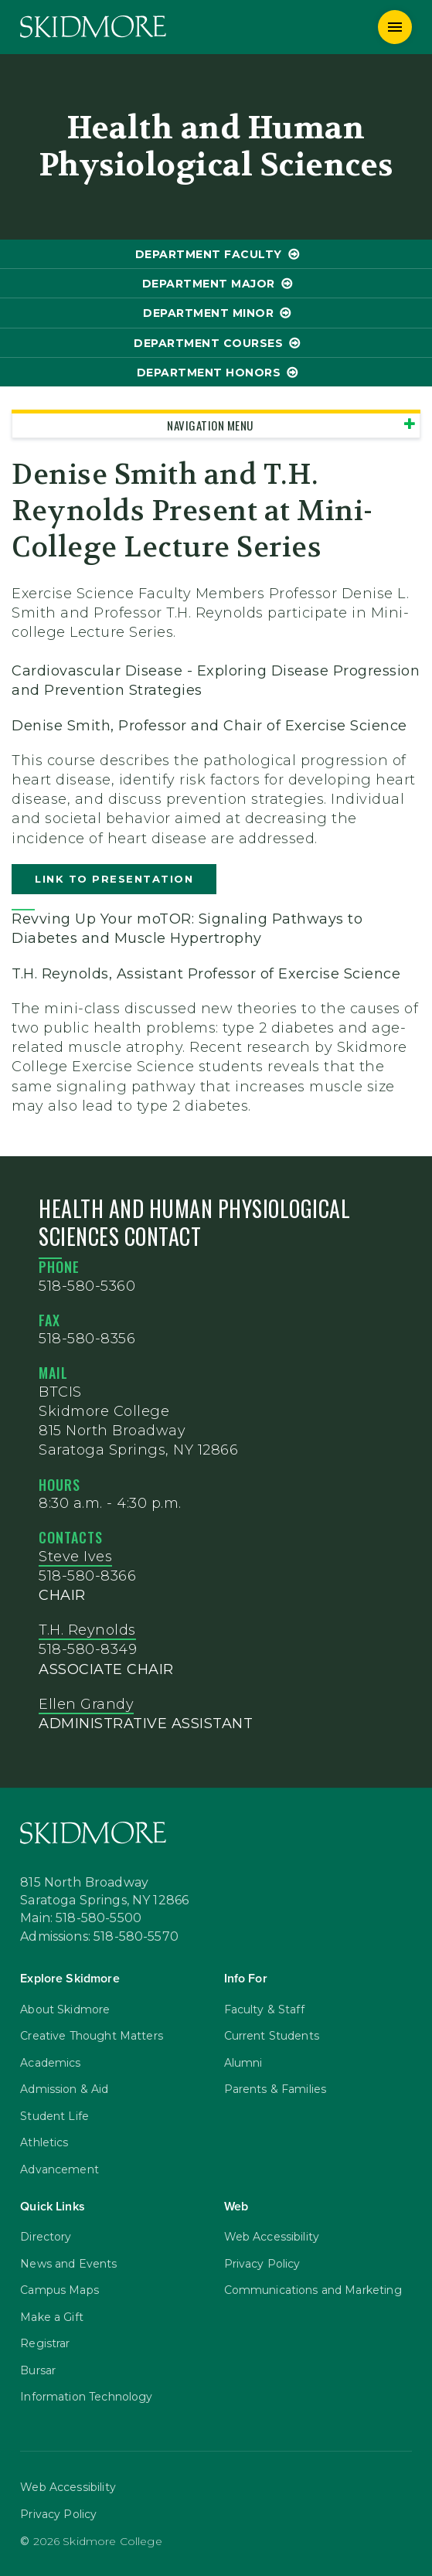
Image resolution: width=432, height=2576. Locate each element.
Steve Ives (75, 1556)
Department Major (208, 284)
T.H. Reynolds (87, 1629)
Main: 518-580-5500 (80, 1918)
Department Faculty (208, 254)
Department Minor (208, 313)
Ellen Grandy (86, 1704)
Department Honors (209, 372)
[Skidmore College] (93, 26)
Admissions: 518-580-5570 (99, 1937)
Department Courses (208, 343)
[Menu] (395, 27)
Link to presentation (114, 879)
